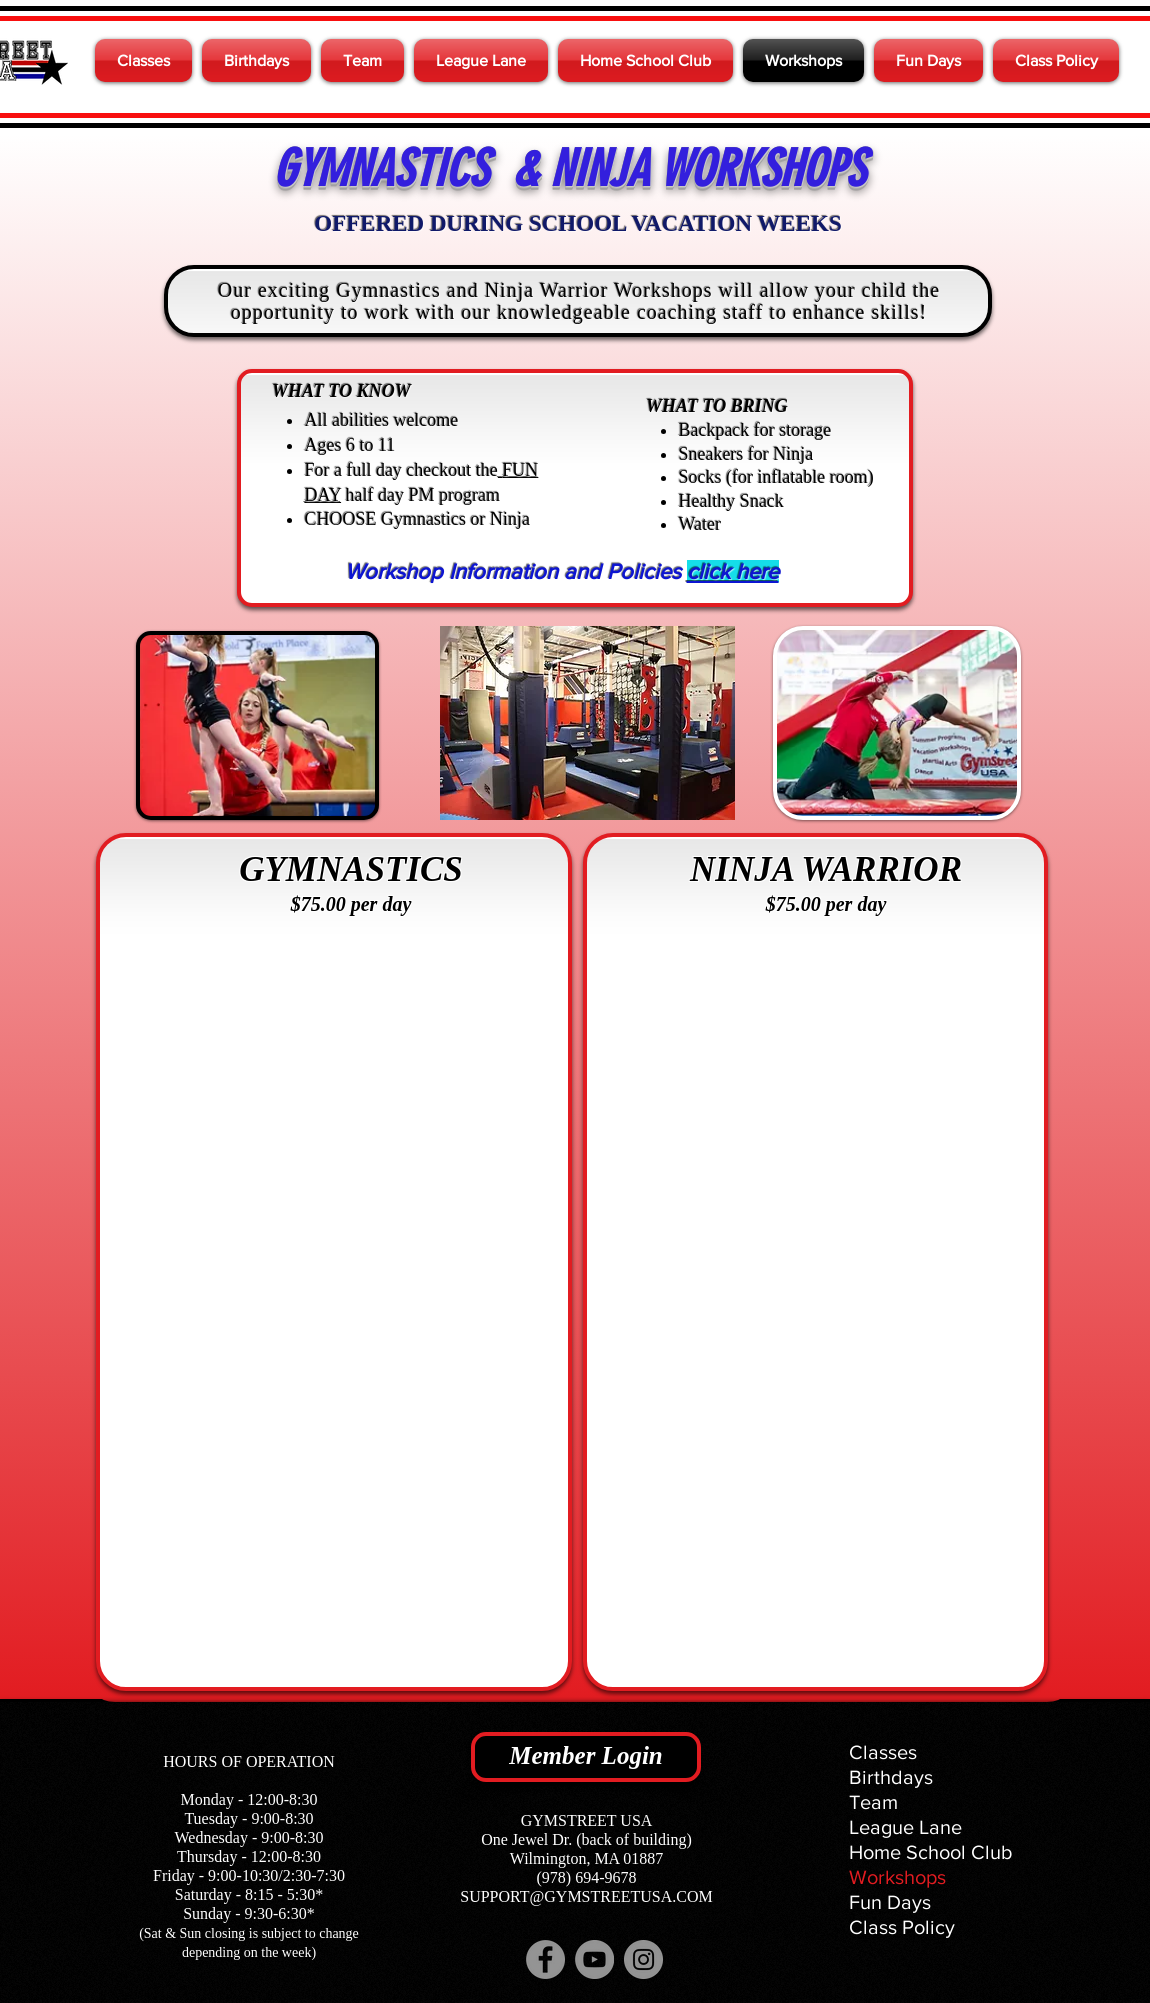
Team (873, 1802)
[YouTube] (594, 1959)
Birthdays (891, 1777)
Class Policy (902, 1927)
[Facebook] (545, 1959)
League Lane (905, 1827)
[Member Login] (586, 1757)
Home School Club (931, 1852)
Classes (883, 1752)
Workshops (897, 1877)
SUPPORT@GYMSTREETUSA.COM (586, 1896)
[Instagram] (643, 1959)
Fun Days (890, 1902)
